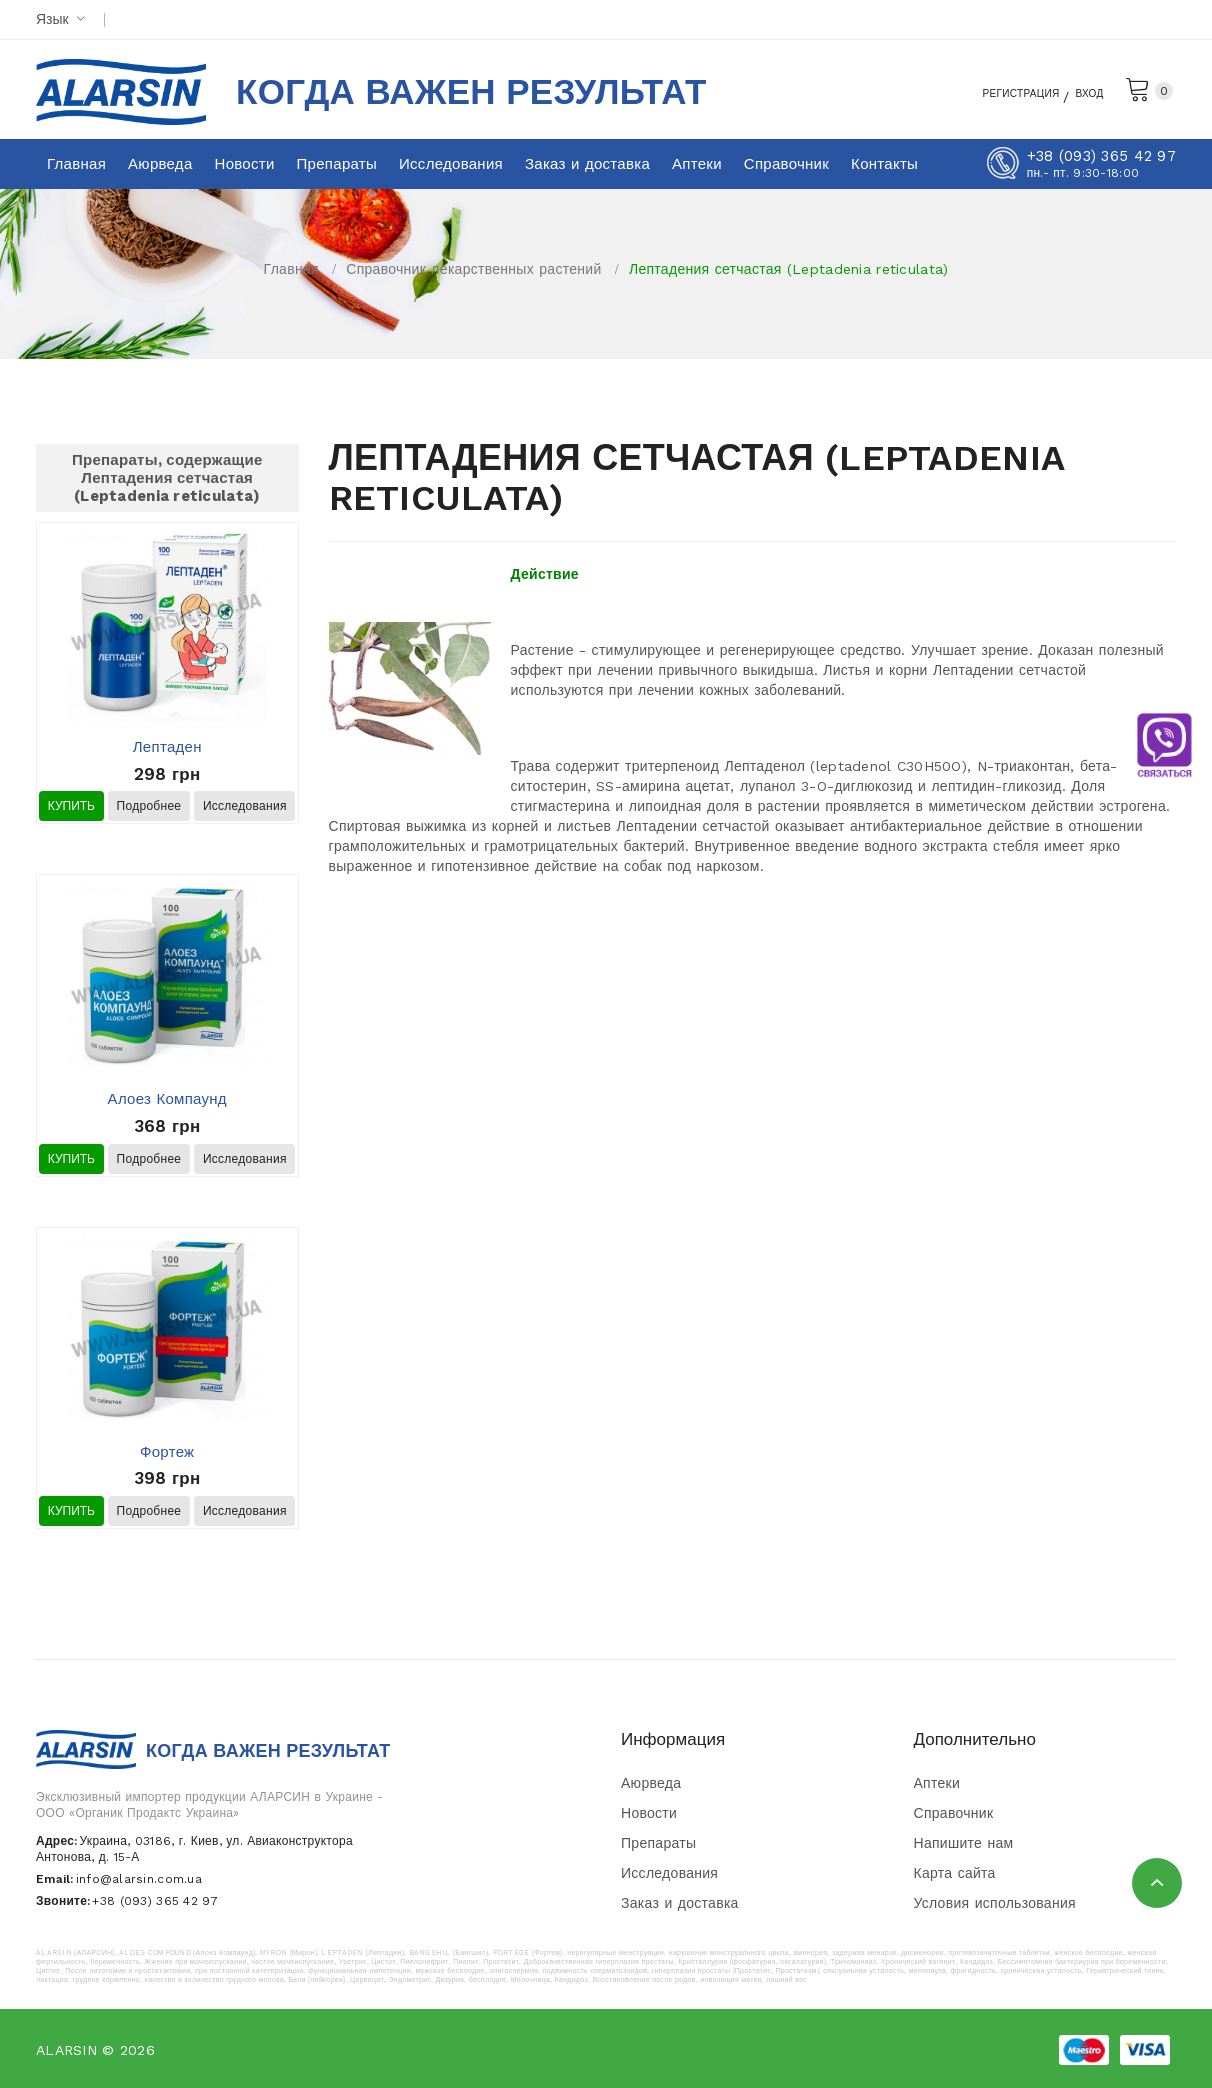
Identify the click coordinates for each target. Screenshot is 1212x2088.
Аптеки (937, 1783)
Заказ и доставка (680, 1903)
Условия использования (995, 1903)
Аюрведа (651, 1783)
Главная (291, 269)
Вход (1085, 92)
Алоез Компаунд (167, 1099)
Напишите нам (964, 1843)
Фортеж (167, 1452)
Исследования (245, 806)
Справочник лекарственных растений (473, 269)
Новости (649, 1813)
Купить (71, 806)
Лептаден (167, 747)
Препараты (658, 1843)
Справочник (954, 1813)
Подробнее (149, 806)
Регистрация (995, 92)
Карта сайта (955, 1873)
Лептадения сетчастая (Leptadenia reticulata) (788, 269)
